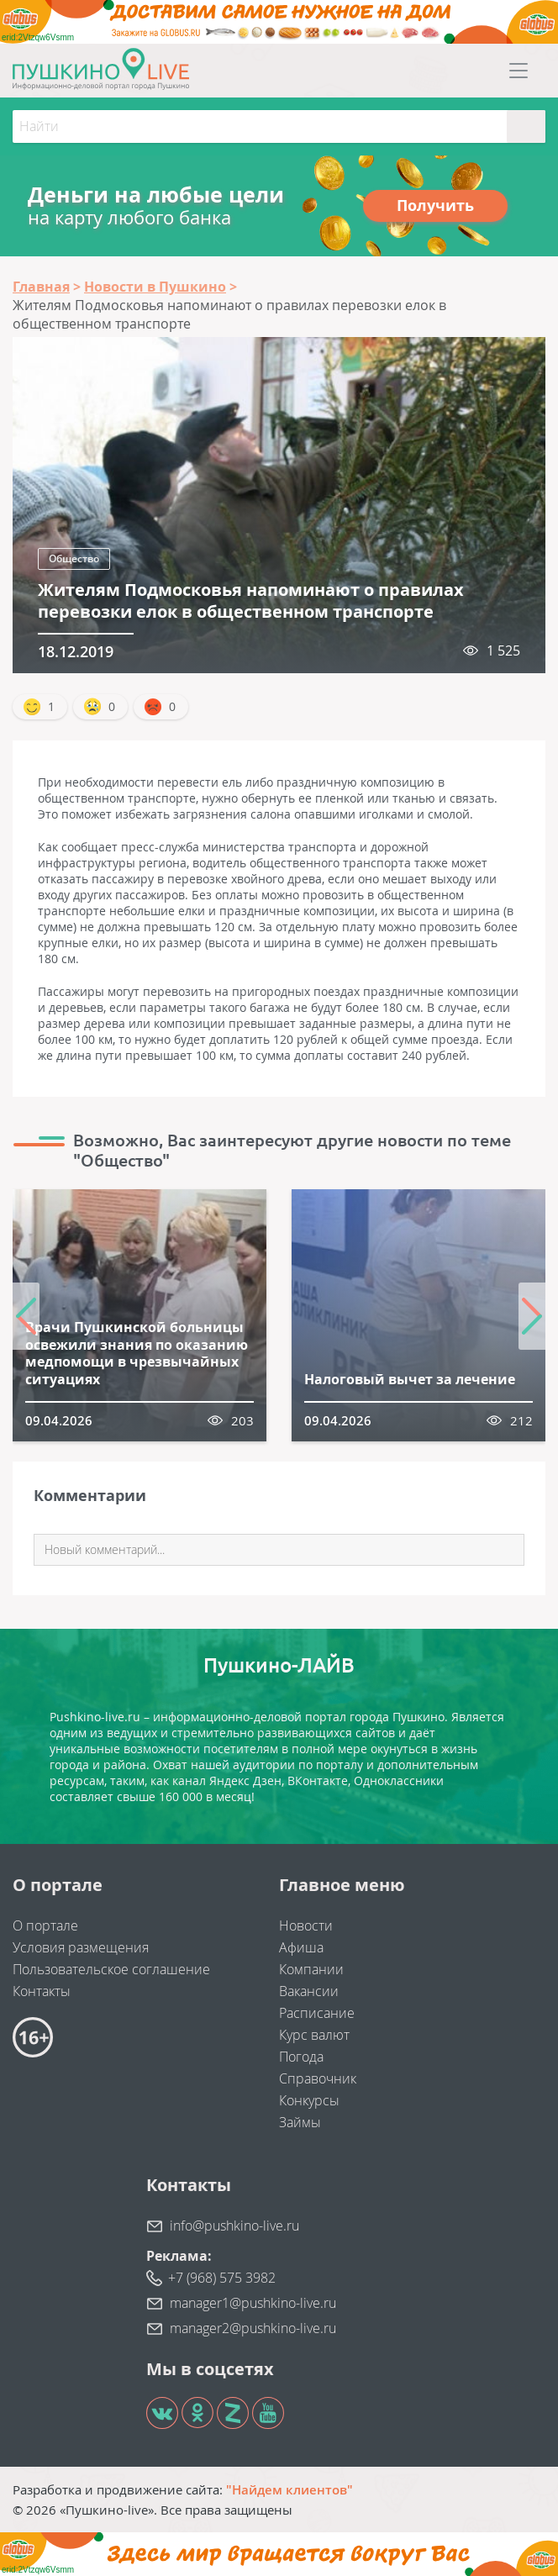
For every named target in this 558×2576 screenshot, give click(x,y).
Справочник (317, 2078)
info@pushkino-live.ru (234, 2225)
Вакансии (309, 1991)
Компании (311, 1969)
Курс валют (314, 2035)
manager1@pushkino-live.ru (253, 2303)
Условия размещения (81, 1947)
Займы (300, 2122)
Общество (74, 558)
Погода (301, 2056)
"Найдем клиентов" (289, 2489)
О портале (45, 1925)
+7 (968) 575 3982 (222, 2277)
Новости (306, 1925)
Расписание (317, 2013)
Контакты (42, 1991)
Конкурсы (309, 2100)
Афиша (301, 1947)
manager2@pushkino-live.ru (253, 2328)
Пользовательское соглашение (111, 1969)
